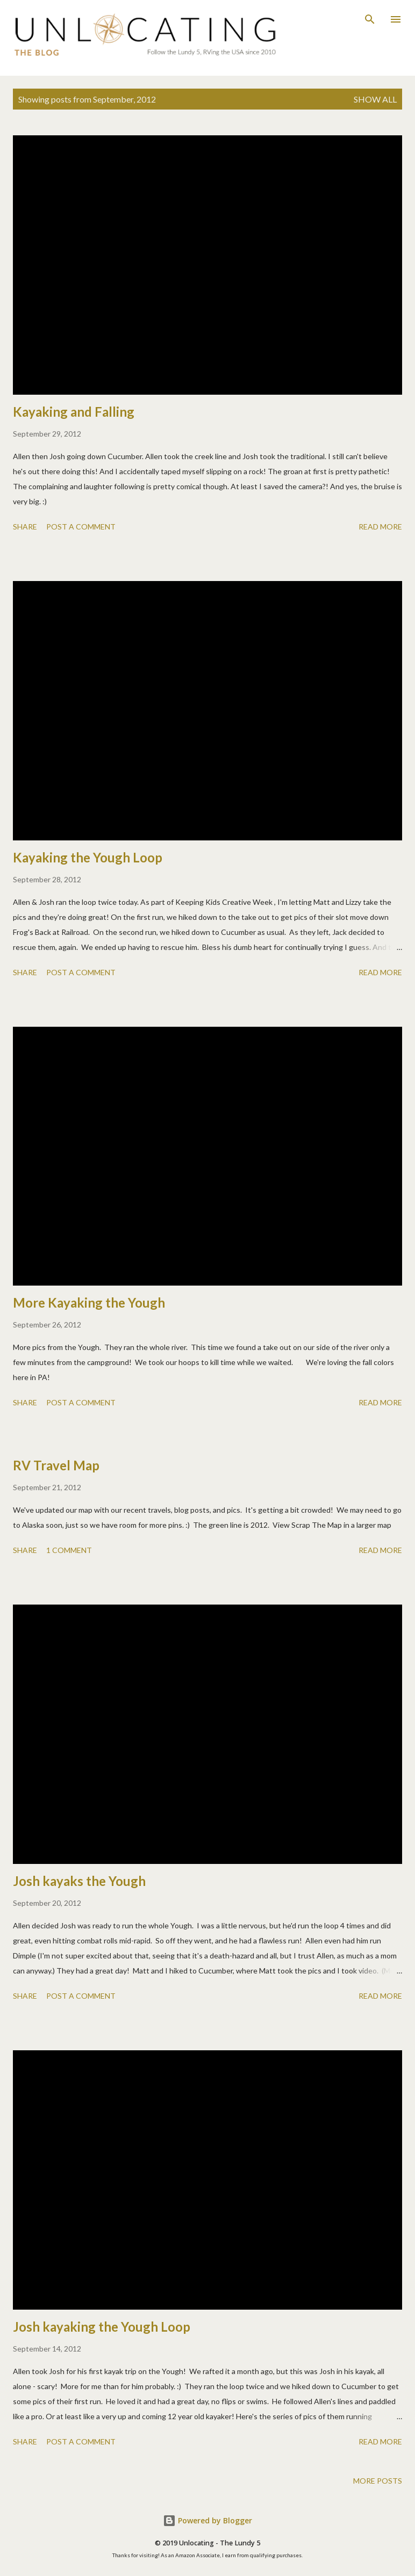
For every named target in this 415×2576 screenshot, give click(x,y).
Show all (375, 99)
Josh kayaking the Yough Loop (101, 2326)
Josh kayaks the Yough (79, 1881)
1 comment (69, 1550)
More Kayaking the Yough (89, 1302)
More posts (377, 2480)
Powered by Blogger (207, 2520)
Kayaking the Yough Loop (87, 857)
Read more (380, 526)
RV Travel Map (56, 1465)
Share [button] (25, 526)
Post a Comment (81, 526)
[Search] (369, 19)
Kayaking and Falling (73, 411)
